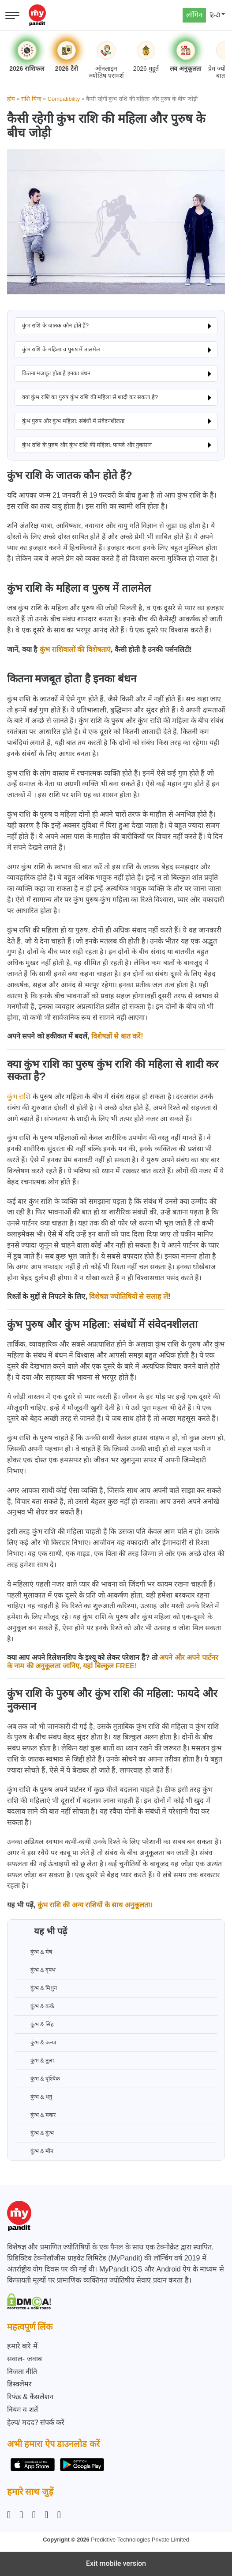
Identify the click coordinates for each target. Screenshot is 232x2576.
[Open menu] (12, 15)
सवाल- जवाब (24, 2359)
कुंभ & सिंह (34, 2024)
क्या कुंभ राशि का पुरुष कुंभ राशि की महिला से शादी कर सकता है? (90, 397)
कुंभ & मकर (35, 2115)
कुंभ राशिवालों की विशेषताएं (75, 649)
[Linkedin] (34, 2515)
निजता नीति (22, 2371)
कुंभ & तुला (34, 2060)
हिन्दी (215, 15)
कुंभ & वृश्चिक (37, 2079)
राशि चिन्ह (31, 98)
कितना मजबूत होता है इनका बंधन (56, 373)
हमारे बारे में (22, 2346)
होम (11, 98)
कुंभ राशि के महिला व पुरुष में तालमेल (61, 349)
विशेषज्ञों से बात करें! (117, 1036)
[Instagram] (10, 2515)
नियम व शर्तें (22, 2409)
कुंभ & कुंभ (34, 2133)
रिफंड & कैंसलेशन (30, 2397)
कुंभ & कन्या (35, 2042)
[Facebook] (21, 2515)
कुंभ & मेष (33, 1952)
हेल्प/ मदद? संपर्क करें (36, 2422)
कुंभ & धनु (33, 2097)
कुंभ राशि (18, 1096)
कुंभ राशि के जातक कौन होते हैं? (55, 325)
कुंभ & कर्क (35, 2006)
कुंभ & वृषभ (35, 1970)
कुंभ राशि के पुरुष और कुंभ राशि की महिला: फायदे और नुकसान (87, 444)
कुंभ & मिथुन (36, 1988)
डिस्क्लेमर (19, 2384)
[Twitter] (46, 2515)
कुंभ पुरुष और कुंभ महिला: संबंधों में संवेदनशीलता (73, 421)
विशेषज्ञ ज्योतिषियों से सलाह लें (128, 1296)
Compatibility (64, 98)
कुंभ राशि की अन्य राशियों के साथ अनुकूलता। (95, 1905)
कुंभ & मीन (34, 2151)
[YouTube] (59, 2515)
